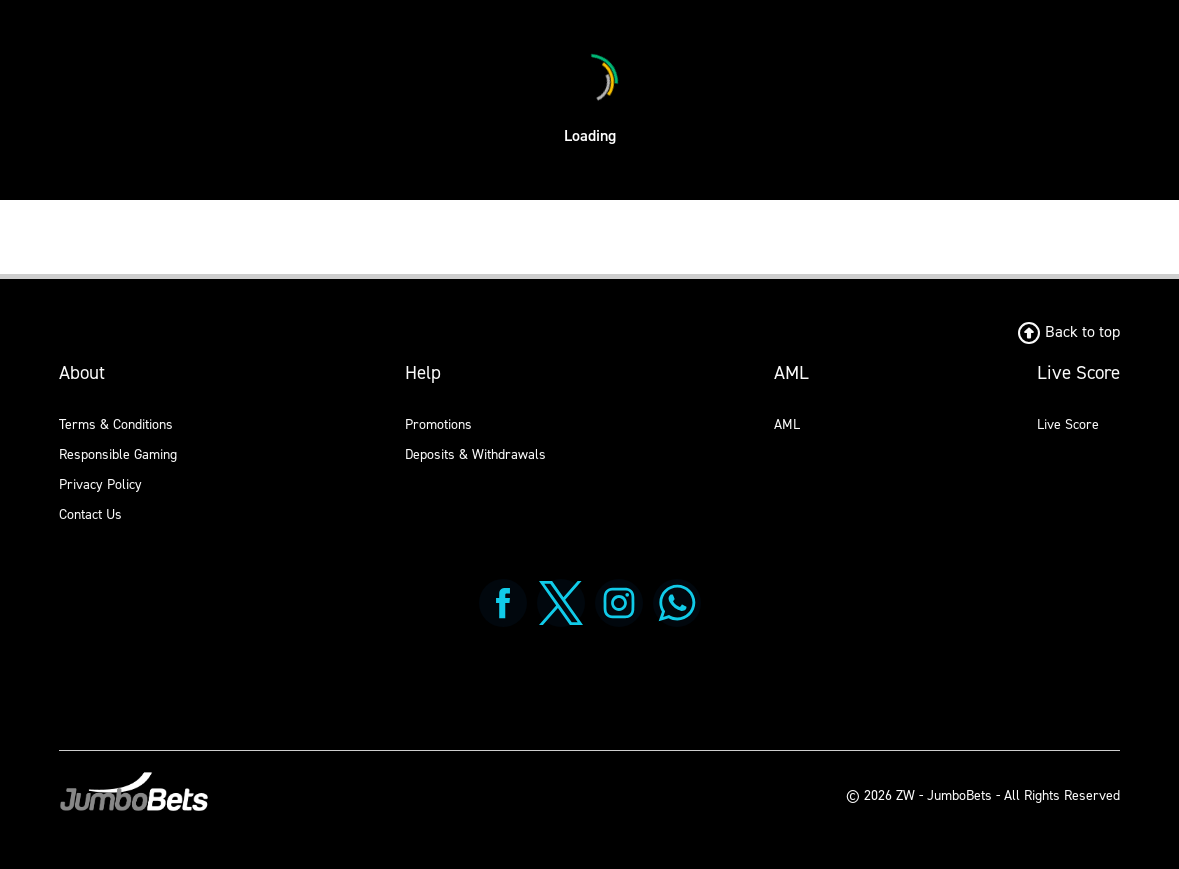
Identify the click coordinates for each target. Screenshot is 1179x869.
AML (787, 424)
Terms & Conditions (116, 424)
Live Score (1068, 424)
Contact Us (90, 514)
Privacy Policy (100, 484)
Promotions (438, 424)
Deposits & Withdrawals (475, 454)
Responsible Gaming (118, 454)
